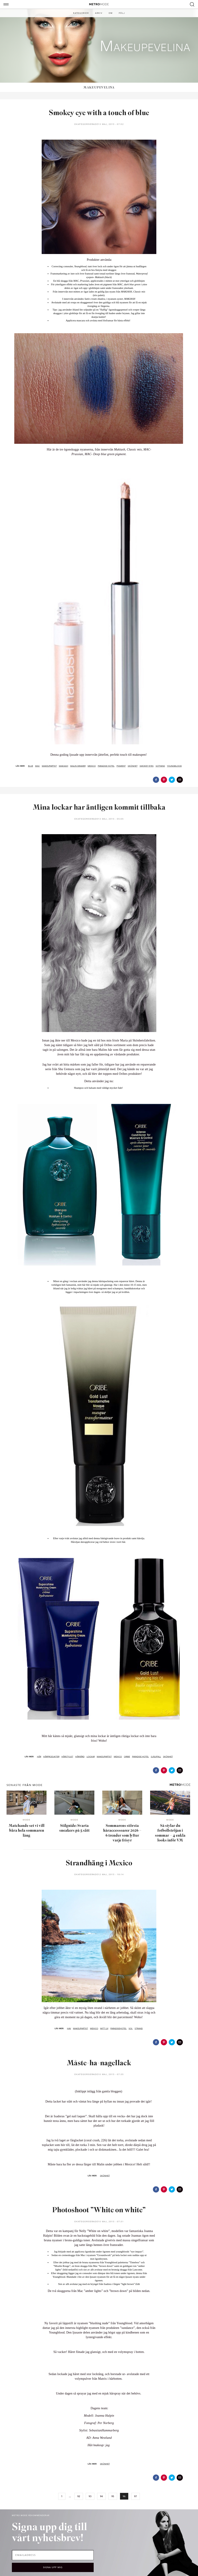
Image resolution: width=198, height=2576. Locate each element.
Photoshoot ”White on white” (99, 2210)
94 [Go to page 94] (101, 2496)
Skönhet (133, 766)
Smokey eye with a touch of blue (99, 113)
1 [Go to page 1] (61, 2496)
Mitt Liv (104, 2028)
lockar (91, 1756)
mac (37, 766)
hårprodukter (51, 1756)
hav (69, 2028)
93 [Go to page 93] (90, 2496)
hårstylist (67, 1756)
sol (131, 2028)
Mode (26, 1820)
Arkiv (98, 13)
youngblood (174, 766)
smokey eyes (147, 766)
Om (111, 13)
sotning (160, 766)
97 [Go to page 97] (135, 2496)
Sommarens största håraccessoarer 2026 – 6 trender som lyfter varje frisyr (122, 1833)
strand (139, 2028)
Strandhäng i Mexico (99, 1863)
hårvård (80, 1756)
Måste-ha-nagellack (99, 2063)
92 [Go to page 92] (78, 2496)
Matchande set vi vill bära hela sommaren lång (26, 1831)
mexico (92, 766)
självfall (156, 1756)
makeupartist (49, 766)
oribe (127, 1756)
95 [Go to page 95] (112, 2496)
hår (39, 1756)
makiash (63, 766)
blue (30, 766)
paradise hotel (106, 766)
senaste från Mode (25, 1785)
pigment (121, 766)
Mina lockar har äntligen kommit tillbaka (99, 807)
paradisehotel (118, 2028)
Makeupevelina (99, 87)
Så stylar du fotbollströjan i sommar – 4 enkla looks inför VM (170, 1833)
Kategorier (81, 13)
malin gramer (78, 766)
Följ (122, 13)
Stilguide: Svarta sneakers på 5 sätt (74, 1828)
